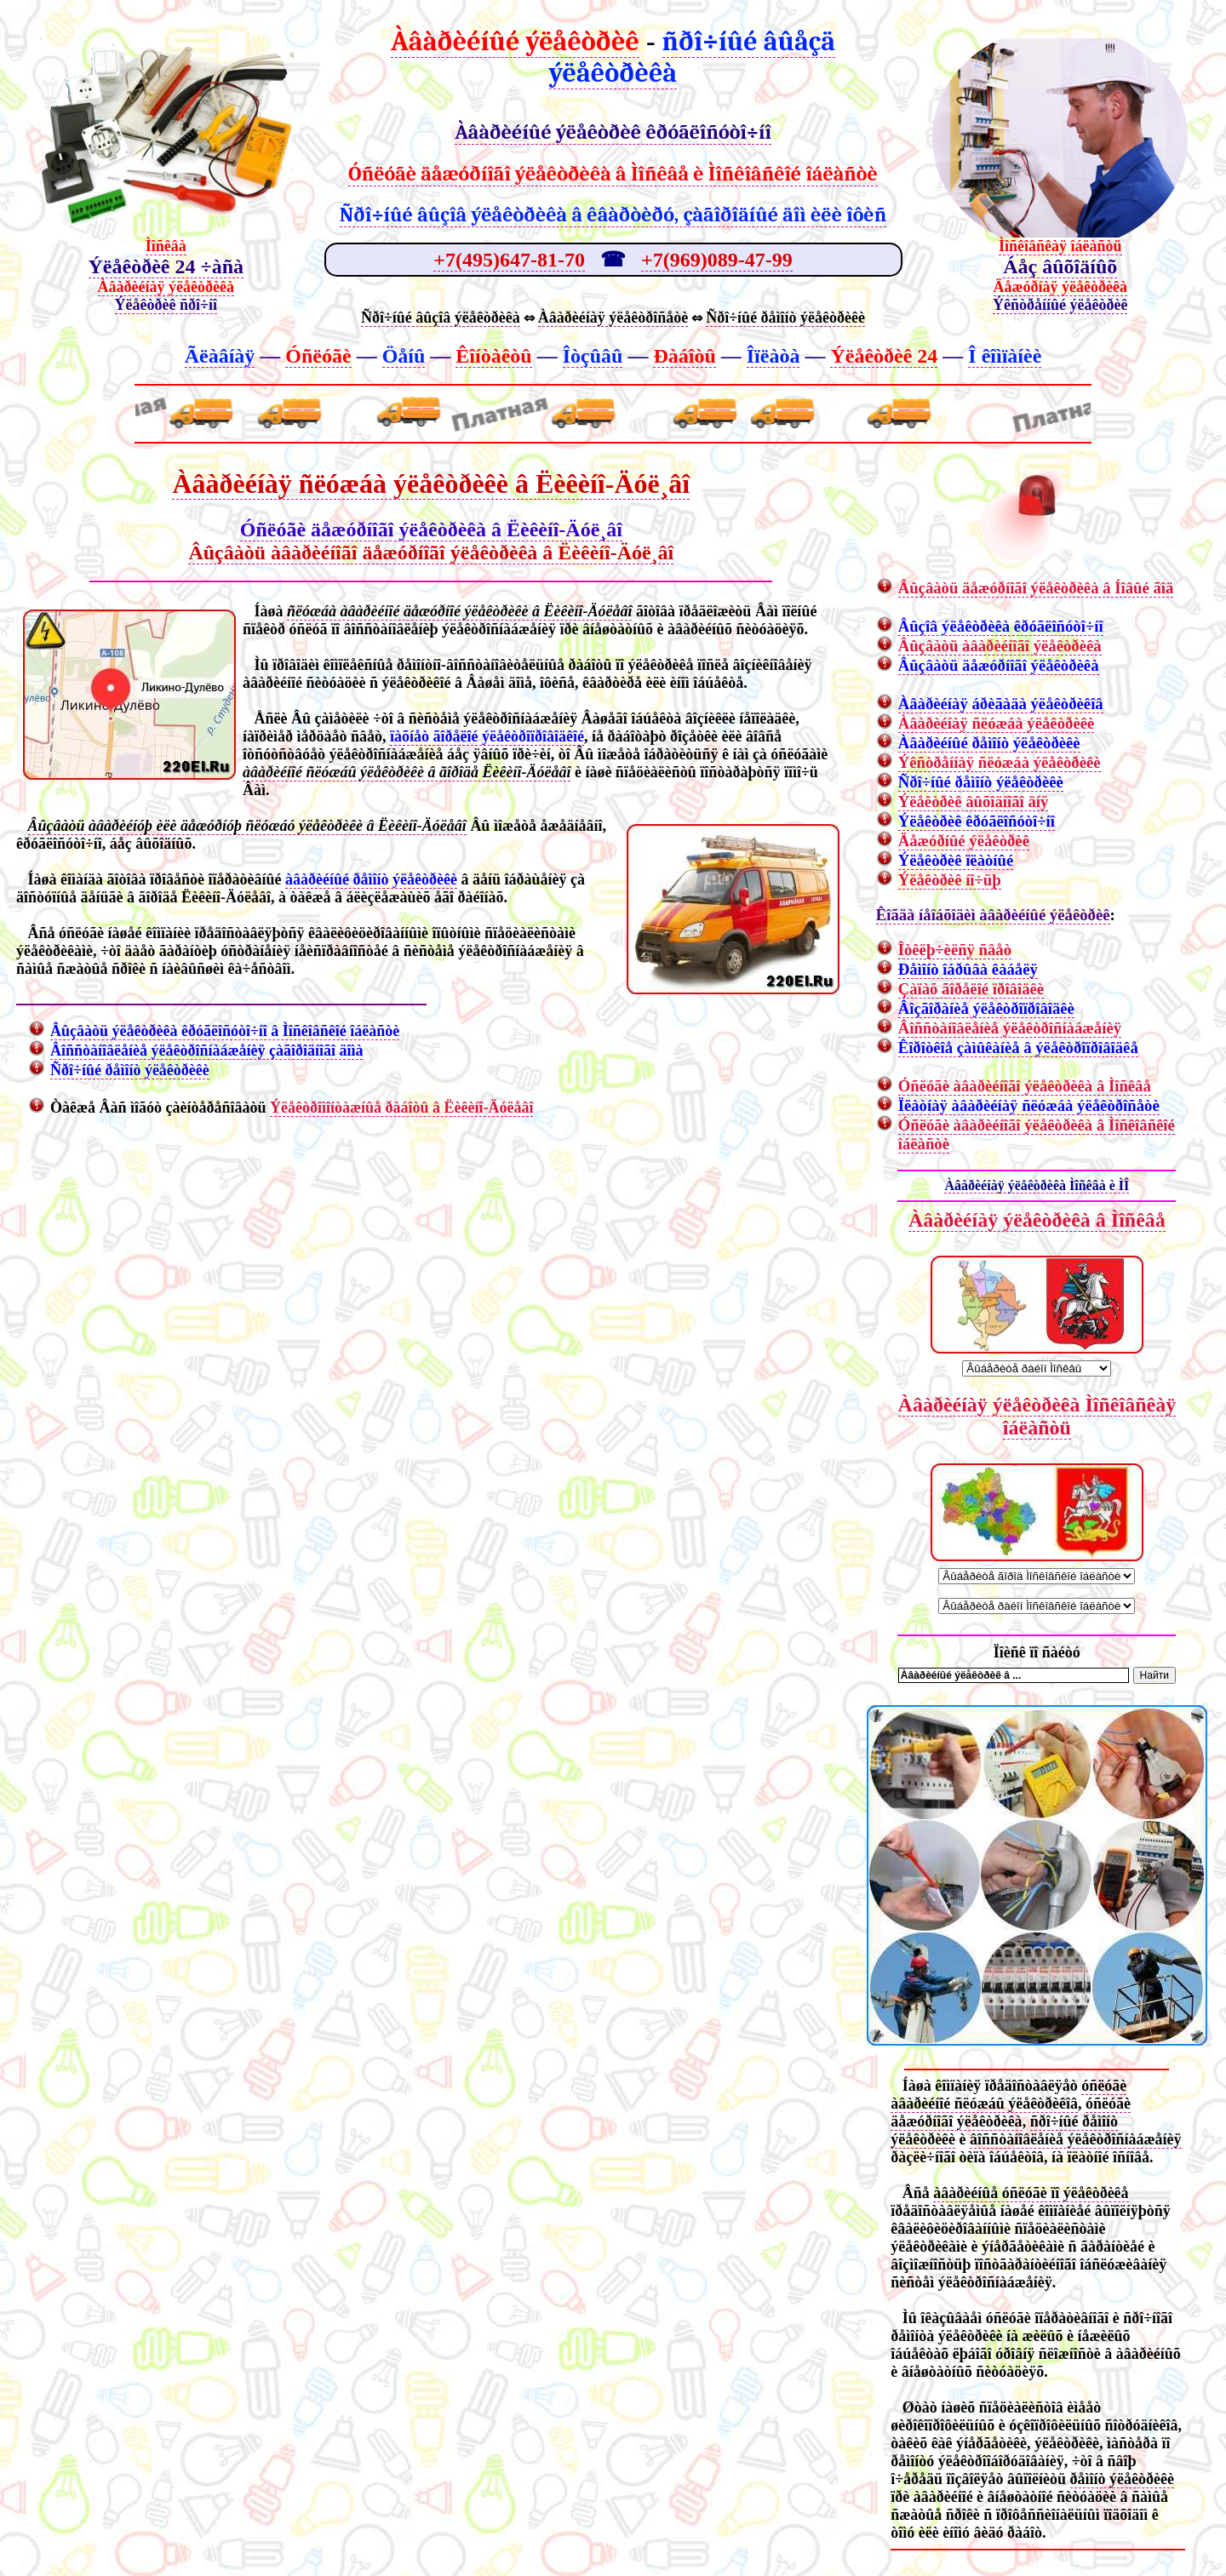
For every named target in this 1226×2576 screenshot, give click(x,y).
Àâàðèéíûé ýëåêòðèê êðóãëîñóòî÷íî (613, 132)
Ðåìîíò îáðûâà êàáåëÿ (968, 969)
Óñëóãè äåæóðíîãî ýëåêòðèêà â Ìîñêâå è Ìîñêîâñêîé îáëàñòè (613, 174)
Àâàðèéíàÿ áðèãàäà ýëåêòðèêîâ (1000, 704)
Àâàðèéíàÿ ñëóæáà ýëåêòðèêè (996, 723)
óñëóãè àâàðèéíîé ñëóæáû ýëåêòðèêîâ (1008, 2094)
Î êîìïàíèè (1004, 356)
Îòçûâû (593, 356)
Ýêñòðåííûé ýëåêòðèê (1060, 304)
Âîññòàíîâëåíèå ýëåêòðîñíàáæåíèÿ (1009, 1028)
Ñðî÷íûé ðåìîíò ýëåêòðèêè (129, 1070)
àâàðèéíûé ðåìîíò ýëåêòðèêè (371, 879)
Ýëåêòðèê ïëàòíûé (956, 860)
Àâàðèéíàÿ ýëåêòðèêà (166, 286)
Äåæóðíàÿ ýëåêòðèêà (1060, 286)
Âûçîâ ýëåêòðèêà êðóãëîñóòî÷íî (1000, 626)
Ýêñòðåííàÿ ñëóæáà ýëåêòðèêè (999, 762)
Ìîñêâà (166, 246)
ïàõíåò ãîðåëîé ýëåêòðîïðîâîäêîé (487, 736)
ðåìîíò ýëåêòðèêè (1122, 2478)
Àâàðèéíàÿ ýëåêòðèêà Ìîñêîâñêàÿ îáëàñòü (1037, 1416)
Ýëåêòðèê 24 (883, 356)
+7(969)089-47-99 (717, 260)
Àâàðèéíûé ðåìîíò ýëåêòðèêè (989, 743)
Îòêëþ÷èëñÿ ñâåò (954, 950)
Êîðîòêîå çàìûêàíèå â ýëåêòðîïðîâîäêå (1018, 1047)
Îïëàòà (773, 356)
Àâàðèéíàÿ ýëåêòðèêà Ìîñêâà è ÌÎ (1036, 1185)
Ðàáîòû (684, 356)
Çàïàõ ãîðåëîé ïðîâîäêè (971, 989)
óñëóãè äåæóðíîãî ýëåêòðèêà (1011, 2112)
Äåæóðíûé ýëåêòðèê (963, 841)
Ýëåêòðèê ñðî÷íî (166, 304)
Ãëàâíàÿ (220, 356)
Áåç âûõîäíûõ (1060, 266)
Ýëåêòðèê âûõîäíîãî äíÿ (973, 801)
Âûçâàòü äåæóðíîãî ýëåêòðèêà (998, 665)
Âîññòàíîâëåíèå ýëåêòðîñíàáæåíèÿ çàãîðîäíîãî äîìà (206, 1050)
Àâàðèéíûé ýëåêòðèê (515, 41)
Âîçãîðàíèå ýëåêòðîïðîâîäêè (986, 1008)
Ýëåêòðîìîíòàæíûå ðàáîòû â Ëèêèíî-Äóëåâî (401, 1107)
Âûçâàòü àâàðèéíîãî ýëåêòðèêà (1000, 646)
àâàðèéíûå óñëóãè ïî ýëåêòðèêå (1030, 2192)
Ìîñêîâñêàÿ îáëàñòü (1060, 246)
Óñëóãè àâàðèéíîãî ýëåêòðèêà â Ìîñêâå (1024, 1086)
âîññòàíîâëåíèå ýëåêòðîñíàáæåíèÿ (1075, 2139)
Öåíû (404, 356)
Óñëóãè (318, 356)
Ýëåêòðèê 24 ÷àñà (166, 266)
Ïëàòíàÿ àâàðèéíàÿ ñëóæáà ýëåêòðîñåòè (1029, 1105)
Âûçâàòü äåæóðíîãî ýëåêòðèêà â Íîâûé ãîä (1036, 588)
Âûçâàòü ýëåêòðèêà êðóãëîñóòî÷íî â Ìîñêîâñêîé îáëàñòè (224, 1030)
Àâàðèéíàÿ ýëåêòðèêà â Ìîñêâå (1037, 1220)
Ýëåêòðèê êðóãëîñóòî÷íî (976, 821)
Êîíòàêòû (493, 356)
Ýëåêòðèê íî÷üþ (949, 880)
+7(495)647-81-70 (509, 260)
